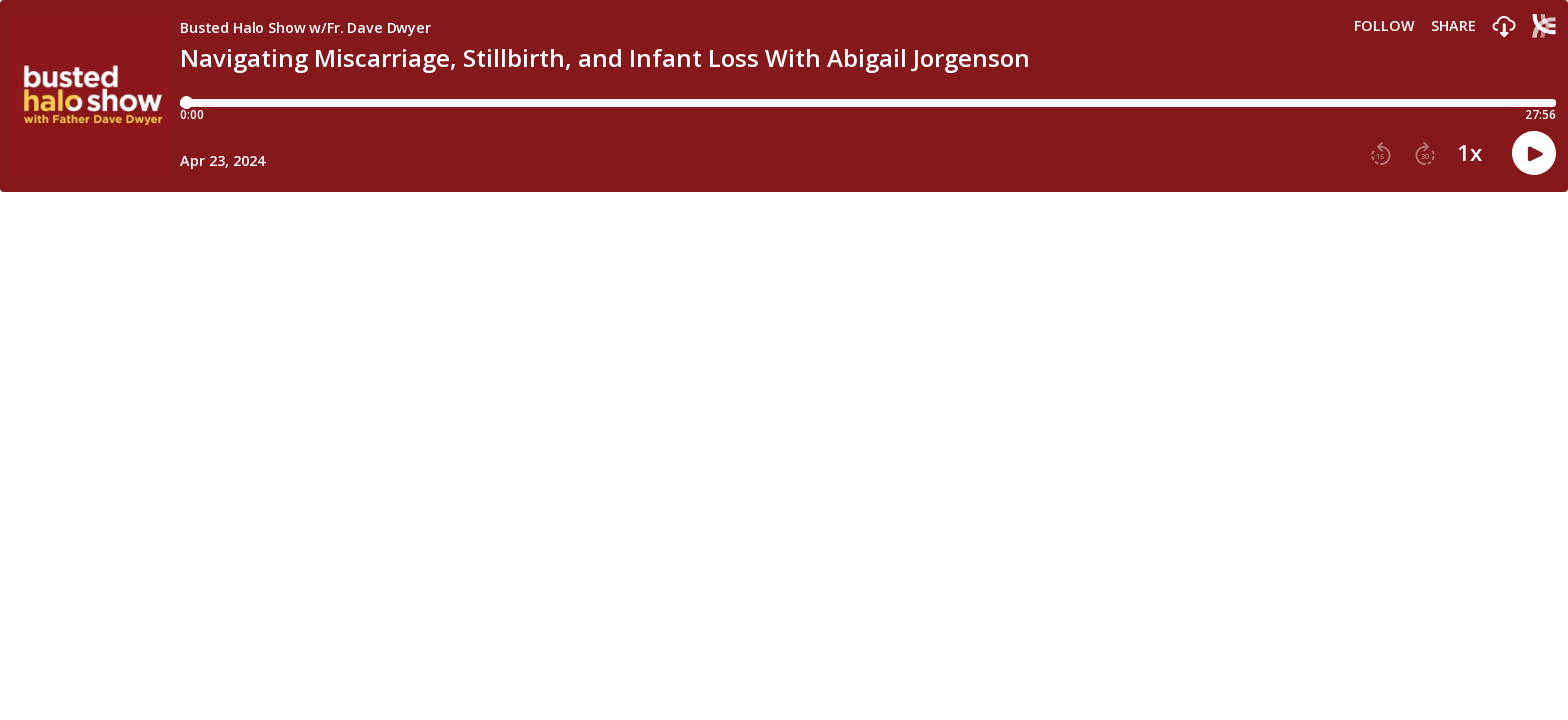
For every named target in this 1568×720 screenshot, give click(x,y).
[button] (1504, 27)
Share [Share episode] (1453, 26)
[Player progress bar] (868, 103)
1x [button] (1469, 153)
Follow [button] (1384, 26)
